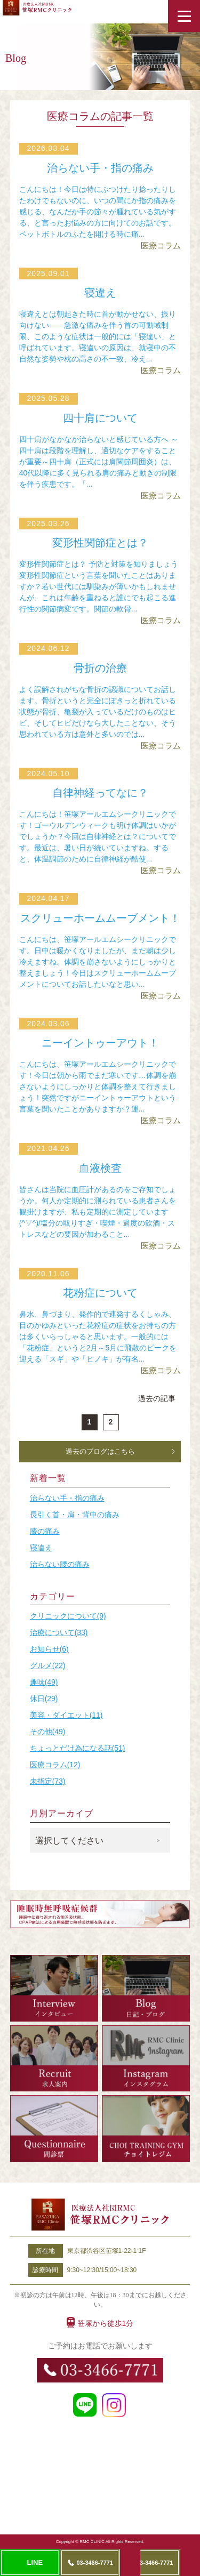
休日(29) (44, 1698)
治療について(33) (59, 1632)
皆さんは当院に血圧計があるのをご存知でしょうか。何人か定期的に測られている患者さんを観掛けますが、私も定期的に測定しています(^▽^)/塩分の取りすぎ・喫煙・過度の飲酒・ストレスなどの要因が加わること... (97, 1211)
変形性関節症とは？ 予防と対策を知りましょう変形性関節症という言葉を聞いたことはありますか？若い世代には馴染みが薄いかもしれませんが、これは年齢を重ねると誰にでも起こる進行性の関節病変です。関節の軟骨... (98, 586)
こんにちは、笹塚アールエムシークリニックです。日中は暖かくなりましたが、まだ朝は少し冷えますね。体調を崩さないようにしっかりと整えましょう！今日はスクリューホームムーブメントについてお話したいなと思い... (97, 961)
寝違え (100, 293)
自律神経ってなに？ (100, 793)
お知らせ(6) (49, 1649)
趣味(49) (44, 1682)
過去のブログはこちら (100, 1451)
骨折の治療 (100, 668)
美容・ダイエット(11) (66, 1715)
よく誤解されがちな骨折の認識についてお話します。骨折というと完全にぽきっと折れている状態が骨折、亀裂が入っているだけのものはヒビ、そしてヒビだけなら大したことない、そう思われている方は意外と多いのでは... (97, 711)
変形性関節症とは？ (100, 543)
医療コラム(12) (55, 1764)
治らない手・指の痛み (100, 168)
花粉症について (100, 1293)
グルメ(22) (48, 1665)
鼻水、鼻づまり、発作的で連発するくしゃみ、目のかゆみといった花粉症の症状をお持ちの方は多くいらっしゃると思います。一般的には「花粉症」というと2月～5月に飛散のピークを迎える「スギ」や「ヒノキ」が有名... (98, 1336)
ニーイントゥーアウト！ (100, 1043)
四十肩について (100, 418)
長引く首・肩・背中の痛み (74, 1514)
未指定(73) (48, 1781)
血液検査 (100, 1168)
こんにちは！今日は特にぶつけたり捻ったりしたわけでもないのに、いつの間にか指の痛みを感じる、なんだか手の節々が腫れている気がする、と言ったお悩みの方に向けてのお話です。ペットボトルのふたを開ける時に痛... (97, 211)
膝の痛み (45, 1531)
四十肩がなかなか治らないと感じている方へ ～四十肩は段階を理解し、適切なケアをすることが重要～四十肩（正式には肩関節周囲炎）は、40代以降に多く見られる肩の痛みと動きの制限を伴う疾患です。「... (98, 461)
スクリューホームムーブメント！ (100, 918)
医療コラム (161, 245)
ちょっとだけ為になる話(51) (77, 1748)
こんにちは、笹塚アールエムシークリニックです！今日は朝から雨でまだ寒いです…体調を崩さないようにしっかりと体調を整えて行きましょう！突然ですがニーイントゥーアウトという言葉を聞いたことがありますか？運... (97, 1086)
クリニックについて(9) (68, 1616)
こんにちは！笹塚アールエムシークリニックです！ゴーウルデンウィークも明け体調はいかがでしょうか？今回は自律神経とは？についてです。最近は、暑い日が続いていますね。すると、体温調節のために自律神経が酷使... (97, 836)
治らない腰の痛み (60, 1564)
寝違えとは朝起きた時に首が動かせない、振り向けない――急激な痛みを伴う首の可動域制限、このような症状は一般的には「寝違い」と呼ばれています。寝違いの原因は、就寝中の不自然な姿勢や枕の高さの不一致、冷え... (97, 336)
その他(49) (48, 1731)
